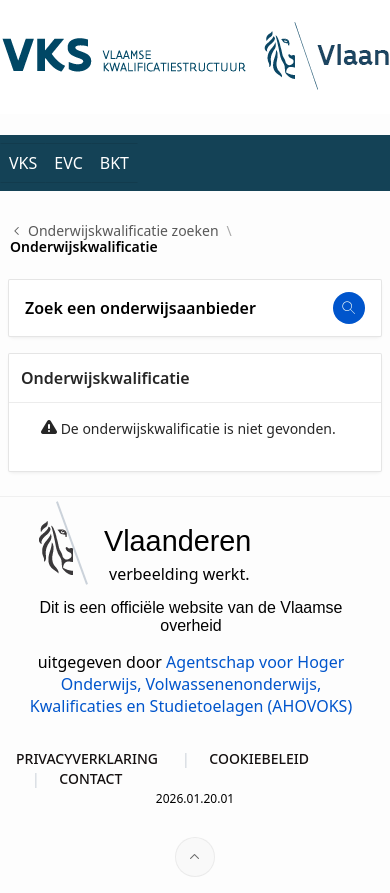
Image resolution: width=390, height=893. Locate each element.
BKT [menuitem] (114, 163)
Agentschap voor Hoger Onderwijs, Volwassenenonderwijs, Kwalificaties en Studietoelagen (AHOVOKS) (191, 684)
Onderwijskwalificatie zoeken (123, 231)
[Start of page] (195, 857)
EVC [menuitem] (68, 163)
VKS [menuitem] (23, 163)
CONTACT (90, 778)
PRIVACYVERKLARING (87, 758)
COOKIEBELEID (259, 758)
